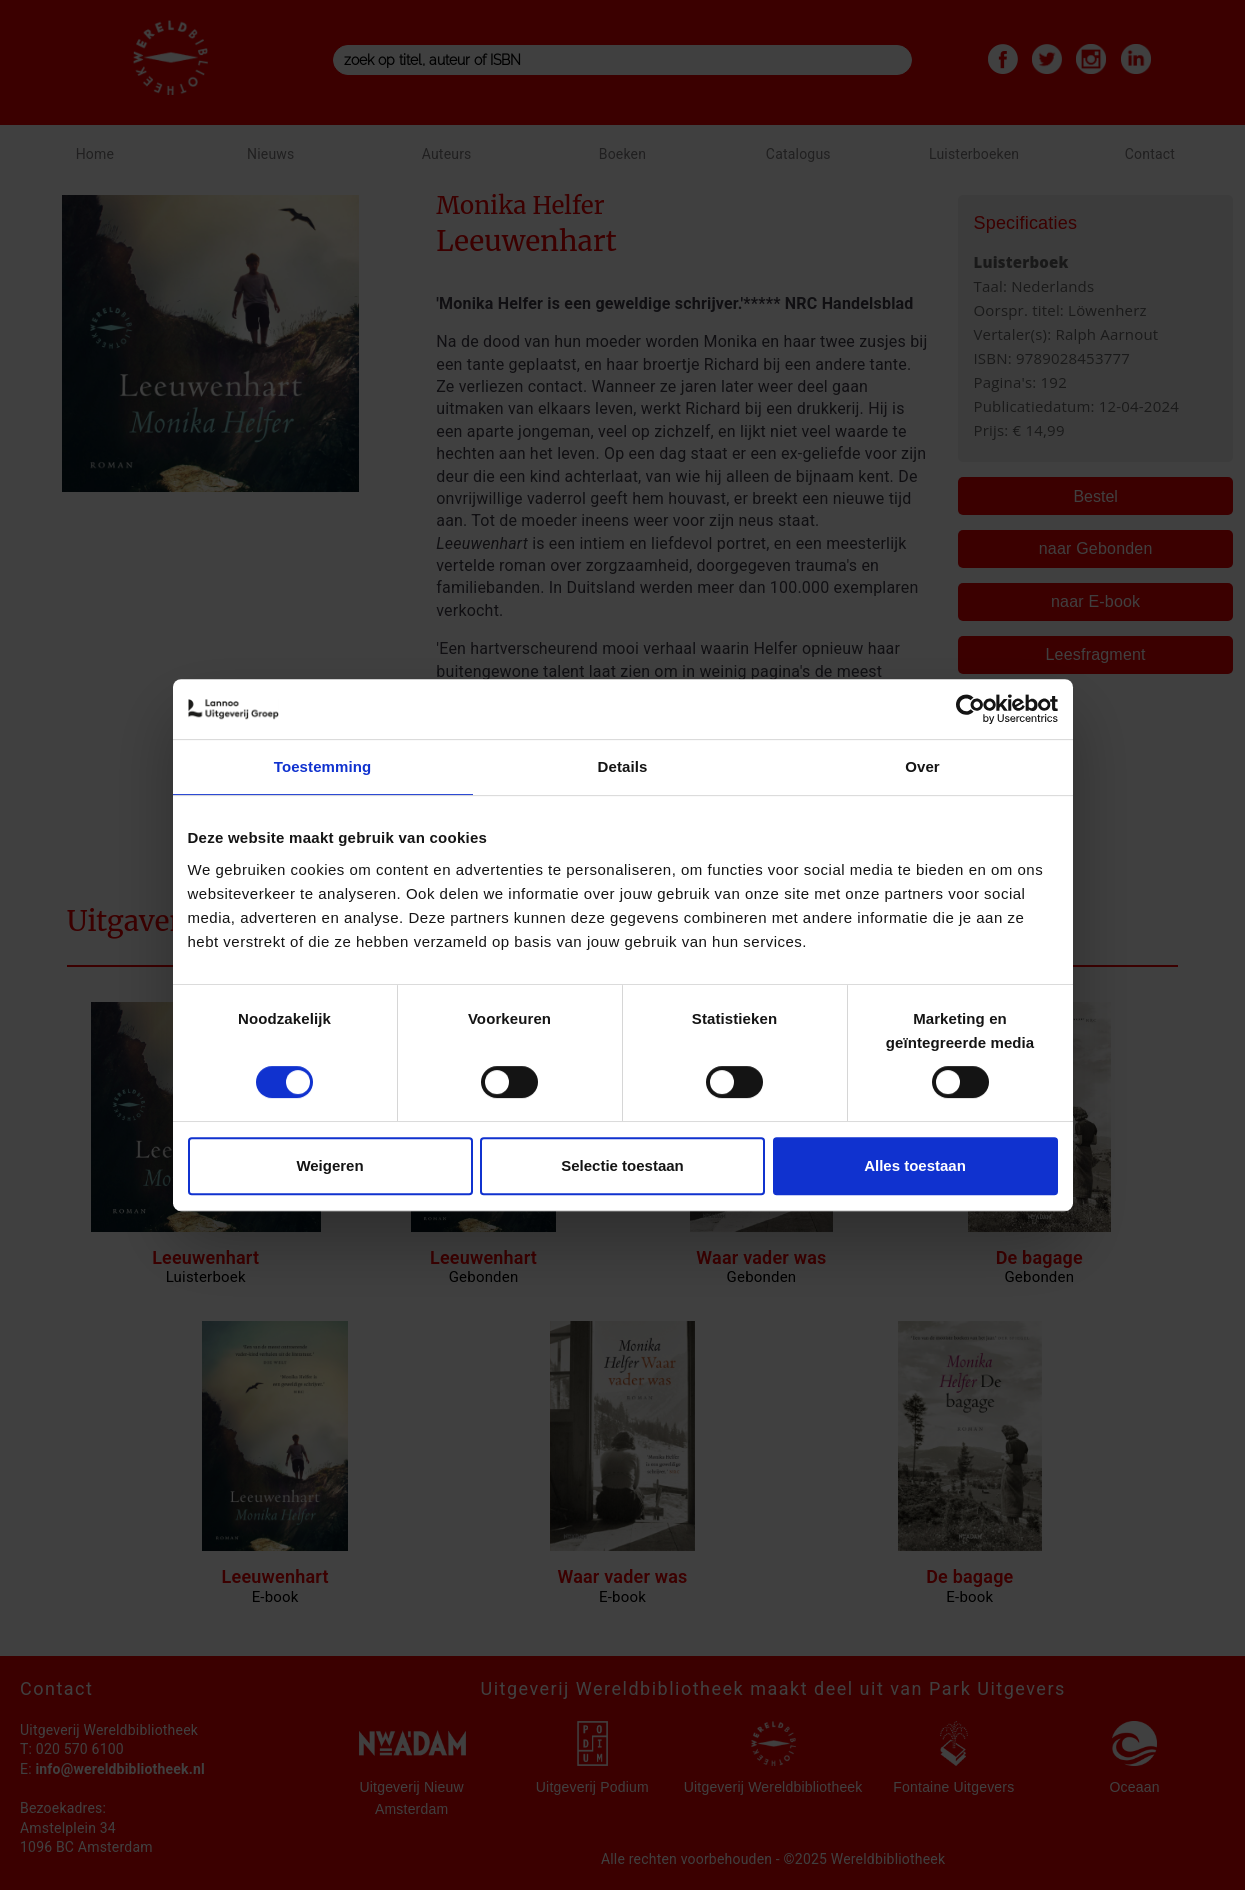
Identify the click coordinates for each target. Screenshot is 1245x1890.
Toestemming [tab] (323, 766)
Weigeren (329, 1165)
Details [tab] (623, 766)
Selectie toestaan (622, 1165)
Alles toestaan (915, 1165)
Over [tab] (922, 766)
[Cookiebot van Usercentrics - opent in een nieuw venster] (970, 709)
